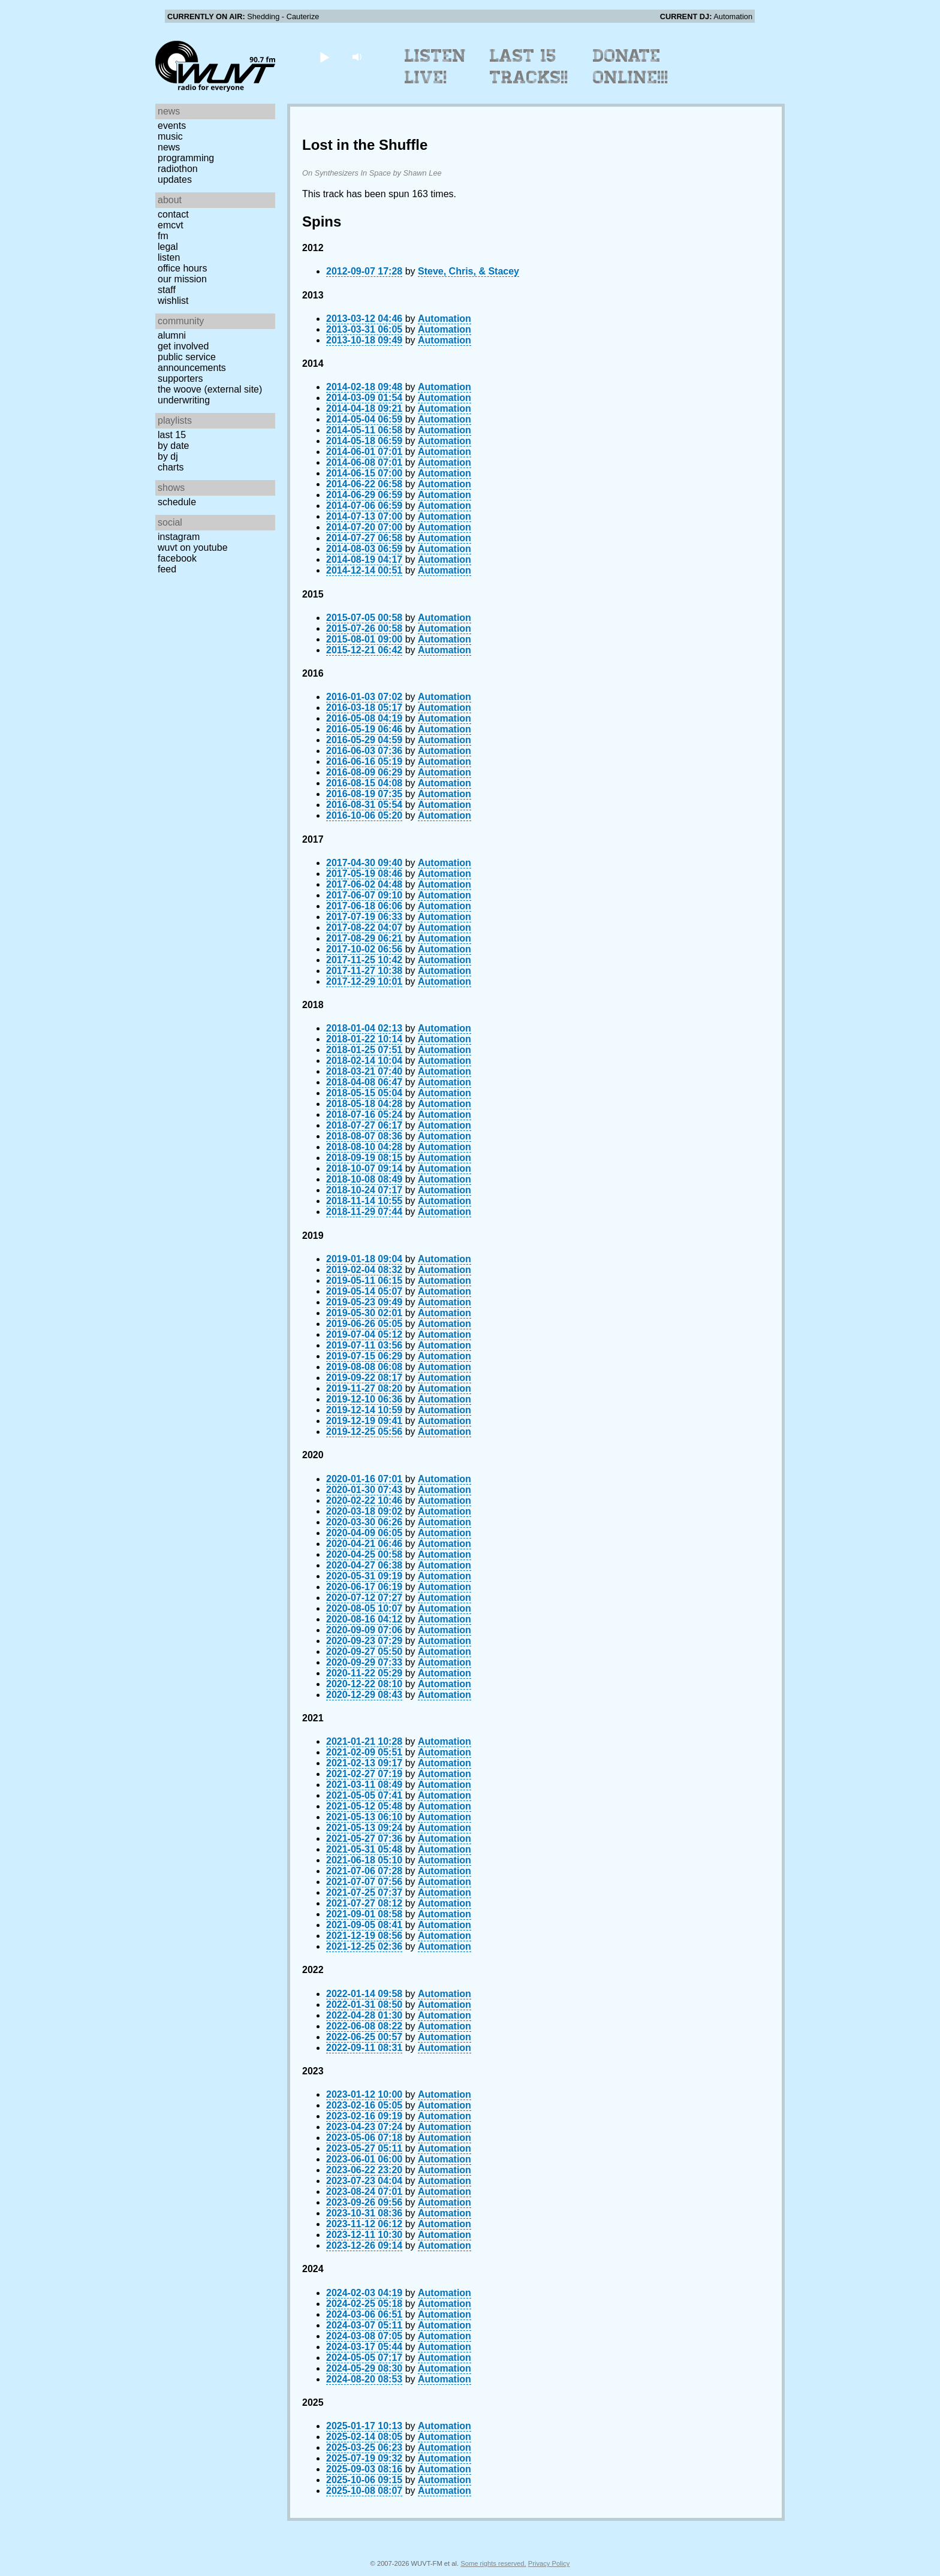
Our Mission (182, 279)
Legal (168, 247)
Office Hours (182, 268)
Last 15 (172, 435)
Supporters (180, 378)
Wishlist (173, 300)
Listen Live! (435, 66)
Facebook (177, 558)
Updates (175, 179)
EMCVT (170, 225)
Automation (444, 318)
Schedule (177, 502)
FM (163, 236)
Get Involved (183, 346)
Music (170, 136)
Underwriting (184, 400)
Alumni (172, 335)
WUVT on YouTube (193, 547)
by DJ (168, 456)
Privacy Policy (549, 2563)
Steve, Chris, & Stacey (468, 271)
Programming (186, 158)
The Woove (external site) (210, 389)
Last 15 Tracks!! (529, 66)
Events (172, 125)
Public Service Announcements (192, 362)
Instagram (179, 537)
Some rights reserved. (493, 2563)
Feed (167, 569)
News (169, 147)
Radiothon (178, 169)
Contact (173, 214)
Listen (169, 257)
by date (173, 446)
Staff (167, 290)
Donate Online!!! (630, 66)
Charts (171, 467)
